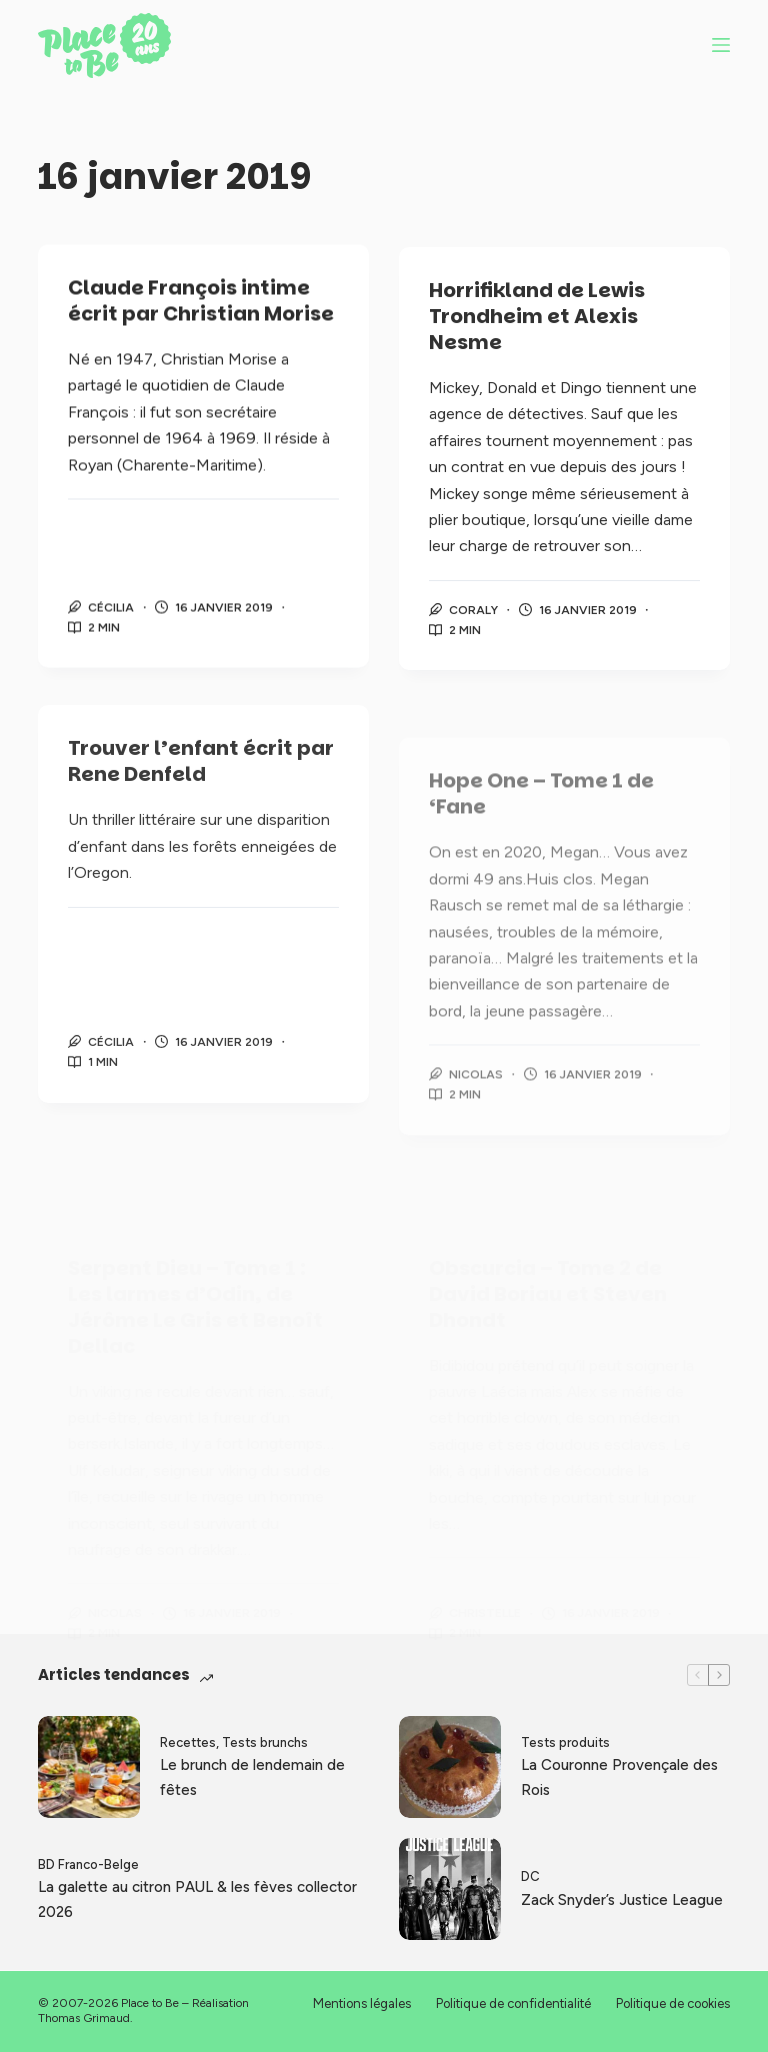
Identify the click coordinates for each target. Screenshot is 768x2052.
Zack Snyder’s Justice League (622, 1900)
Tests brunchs (265, 1742)
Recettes (188, 1742)
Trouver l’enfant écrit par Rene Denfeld (201, 776)
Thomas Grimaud (84, 2018)
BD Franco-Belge (88, 1864)
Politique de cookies (673, 2003)
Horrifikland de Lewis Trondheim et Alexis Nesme (537, 322)
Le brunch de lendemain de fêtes (252, 1777)
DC (530, 1876)
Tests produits (565, 1742)
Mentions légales (362, 2003)
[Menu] (721, 45)
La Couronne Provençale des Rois (619, 1777)
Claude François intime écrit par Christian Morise (201, 302)
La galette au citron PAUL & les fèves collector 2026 (197, 1899)
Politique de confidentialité (513, 2003)
